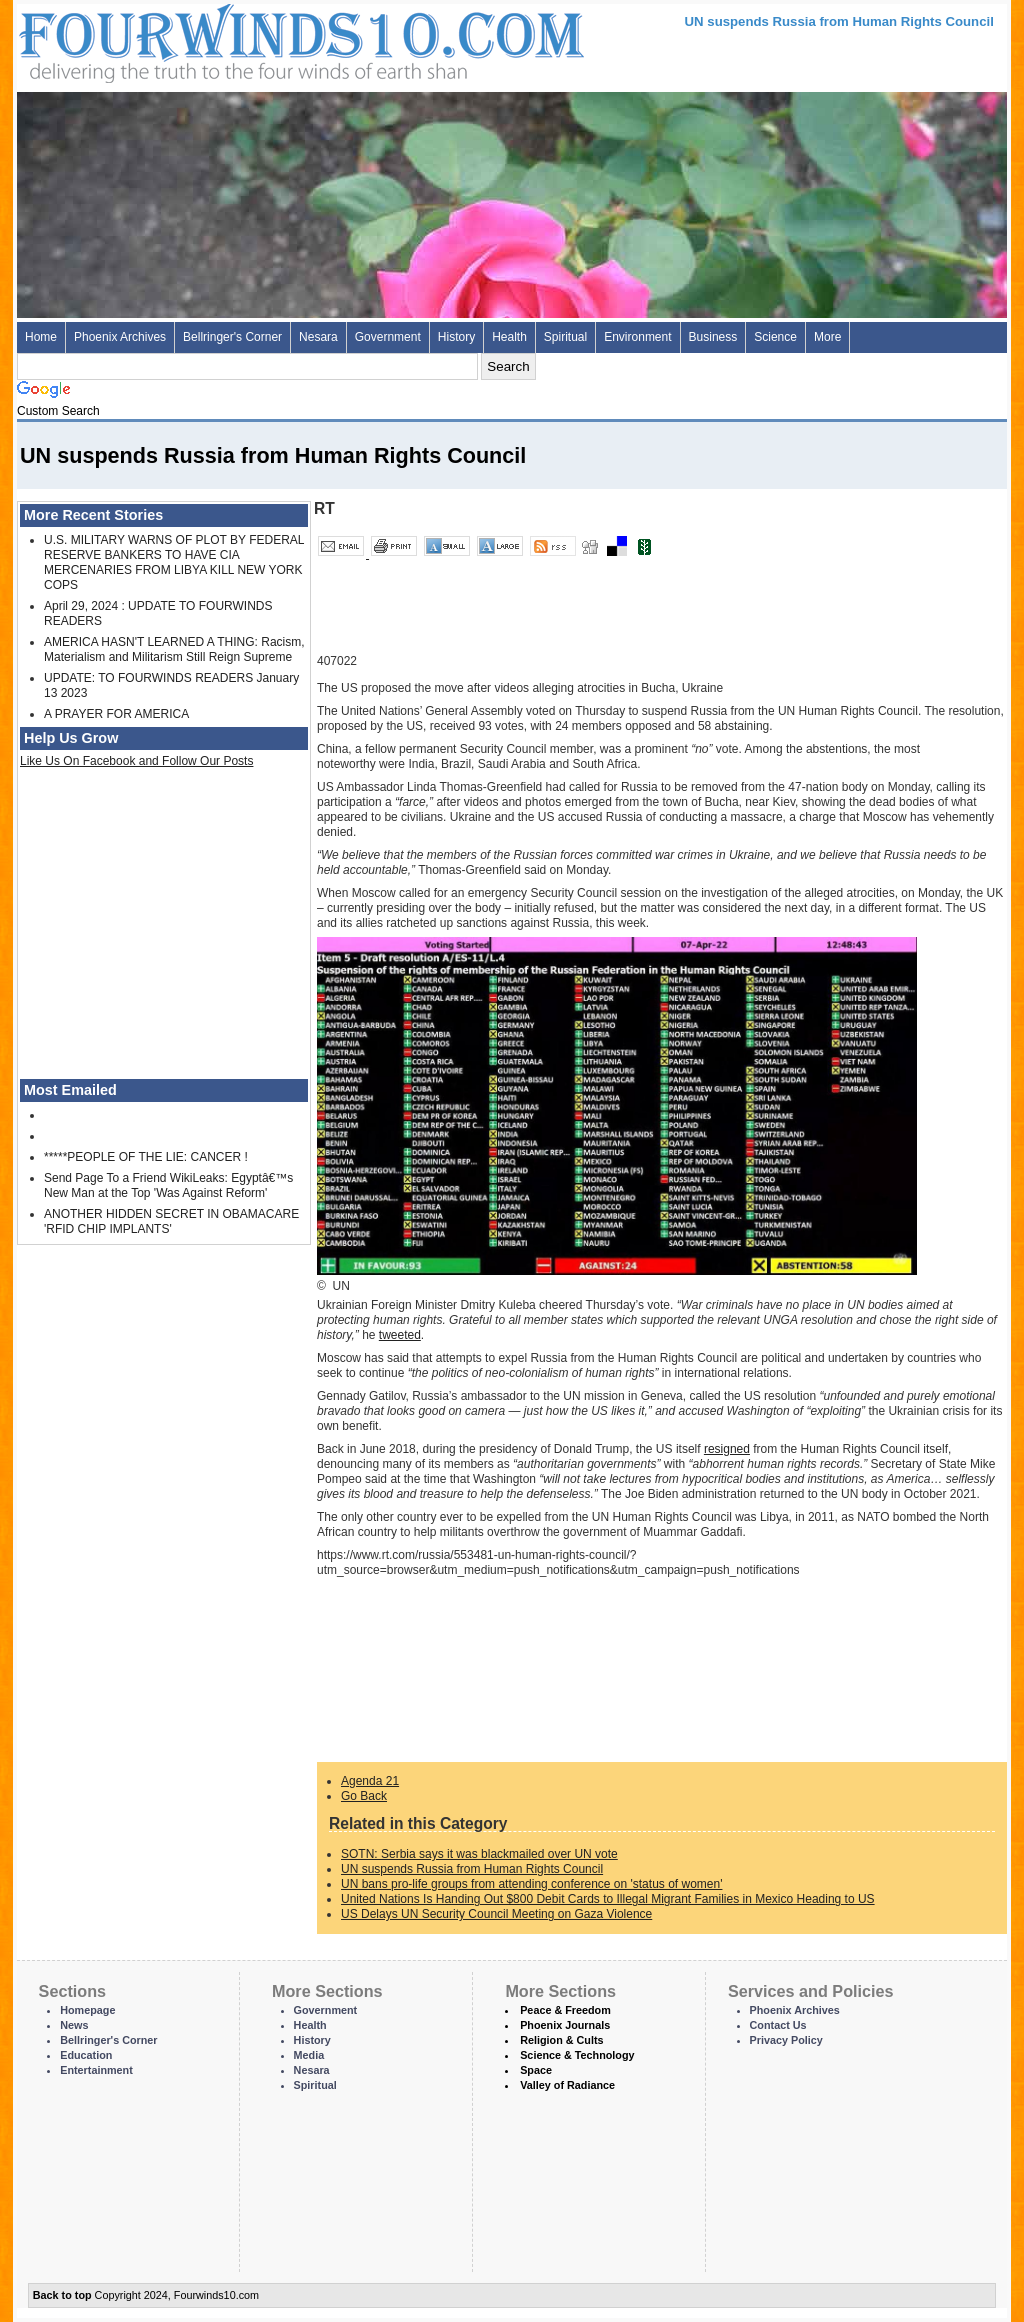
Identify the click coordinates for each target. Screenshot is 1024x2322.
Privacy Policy (786, 2040)
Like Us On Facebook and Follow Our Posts (136, 761)
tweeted (400, 1335)
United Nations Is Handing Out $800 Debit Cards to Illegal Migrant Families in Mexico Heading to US (608, 1899)
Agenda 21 (370, 1781)
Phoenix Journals (565, 2025)
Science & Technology (577, 2055)
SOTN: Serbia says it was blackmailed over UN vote (479, 1854)
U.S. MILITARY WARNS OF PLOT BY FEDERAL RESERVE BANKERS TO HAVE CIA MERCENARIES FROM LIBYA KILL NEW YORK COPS (174, 562)
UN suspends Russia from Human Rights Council (472, 1869)
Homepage (87, 2010)
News (74, 2025)
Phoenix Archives (120, 337)
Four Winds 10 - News (217, 39)
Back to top (62, 2295)
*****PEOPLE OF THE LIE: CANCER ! (146, 1157)
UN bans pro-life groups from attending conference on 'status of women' (531, 1884)
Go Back (364, 1796)
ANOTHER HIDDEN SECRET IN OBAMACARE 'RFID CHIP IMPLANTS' (171, 1221)
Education (86, 2055)
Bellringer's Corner (232, 337)
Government (388, 337)
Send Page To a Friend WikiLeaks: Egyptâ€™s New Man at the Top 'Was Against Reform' (168, 1185)
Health (509, 337)
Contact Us (778, 2025)
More (827, 337)
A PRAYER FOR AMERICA (116, 714)
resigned (727, 1449)
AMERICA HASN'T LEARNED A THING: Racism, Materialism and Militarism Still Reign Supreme (174, 649)
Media (309, 2055)
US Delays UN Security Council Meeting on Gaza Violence (496, 1914)
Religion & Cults (561, 2040)
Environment (637, 337)
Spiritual (565, 337)
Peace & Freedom (565, 2010)
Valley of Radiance (567, 2085)
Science (775, 337)
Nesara (318, 337)
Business (713, 337)
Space (536, 2070)
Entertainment (96, 2070)
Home (41, 337)
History (456, 337)
